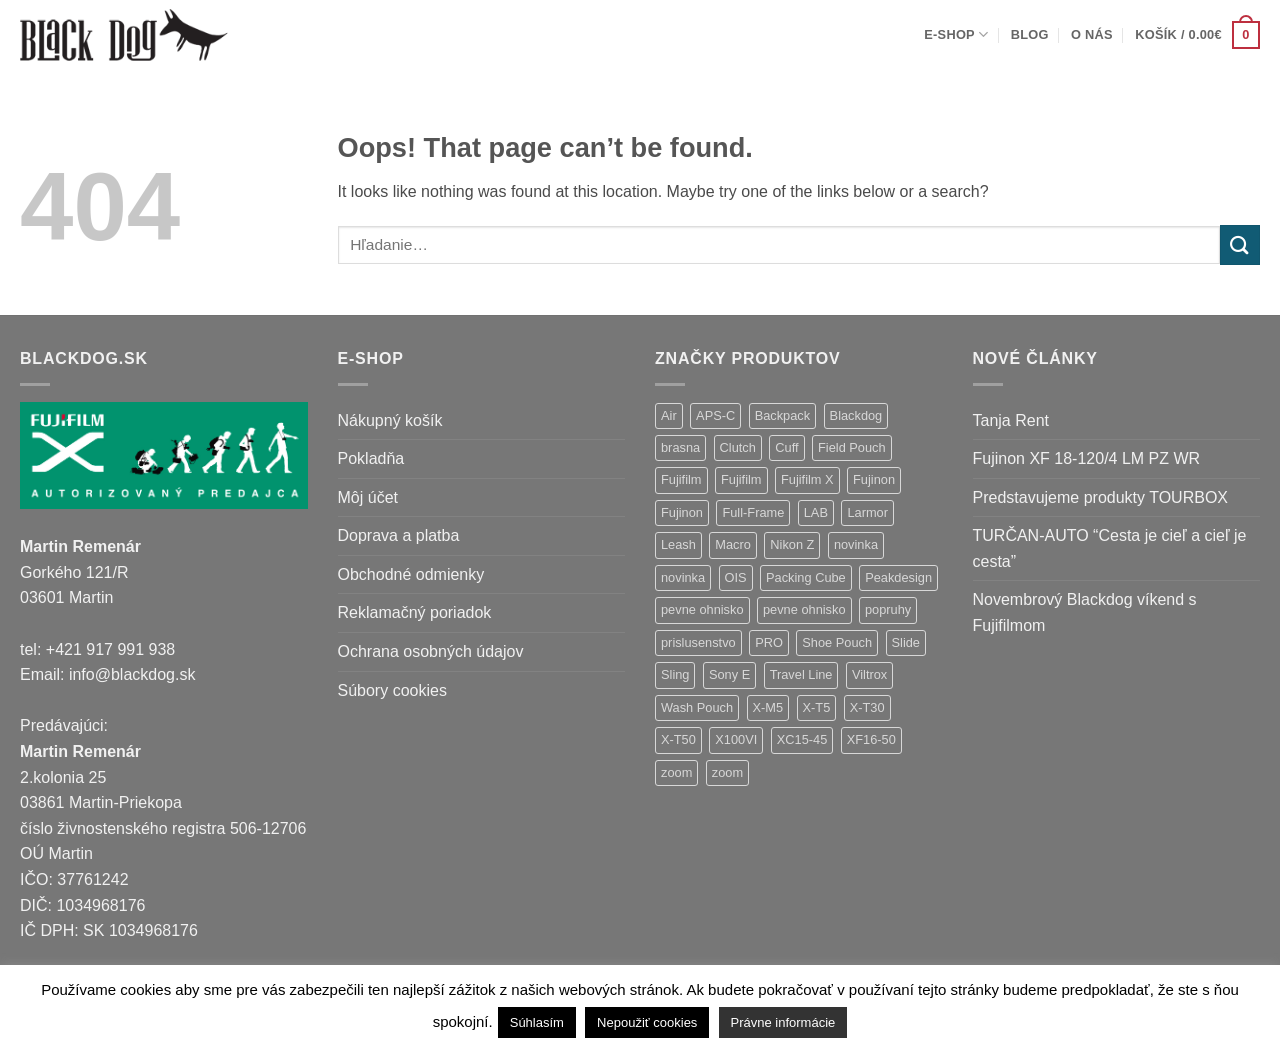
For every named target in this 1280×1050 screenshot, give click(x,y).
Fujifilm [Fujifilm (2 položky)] (741, 479)
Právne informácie (783, 1022)
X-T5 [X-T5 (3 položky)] (817, 707)
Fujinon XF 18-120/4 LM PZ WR (1087, 458)
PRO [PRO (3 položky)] (769, 642)
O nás (1092, 34)
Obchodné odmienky (411, 574)
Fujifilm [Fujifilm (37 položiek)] (681, 479)
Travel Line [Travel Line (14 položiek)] (801, 674)
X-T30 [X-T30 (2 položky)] (867, 707)
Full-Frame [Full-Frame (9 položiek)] (753, 512)
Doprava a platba (399, 535)
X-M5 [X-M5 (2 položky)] (768, 707)
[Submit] (1240, 244)
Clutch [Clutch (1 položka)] (738, 447)
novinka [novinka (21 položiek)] (856, 544)
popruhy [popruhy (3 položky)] (888, 609)
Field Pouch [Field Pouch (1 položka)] (852, 447)
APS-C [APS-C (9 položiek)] (715, 415)
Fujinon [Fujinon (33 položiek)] (874, 479)
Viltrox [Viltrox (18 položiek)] (869, 674)
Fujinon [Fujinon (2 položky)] (682, 512)
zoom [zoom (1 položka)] (727, 772)
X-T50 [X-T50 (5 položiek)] (678, 739)
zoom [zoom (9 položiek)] (676, 772)
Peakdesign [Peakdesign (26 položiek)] (898, 577)
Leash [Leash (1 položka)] (678, 544)
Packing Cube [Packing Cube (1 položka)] (806, 577)
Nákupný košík (390, 420)
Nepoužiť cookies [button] (647, 1022)
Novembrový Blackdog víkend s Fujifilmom (1085, 612)
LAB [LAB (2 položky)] (816, 512)
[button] (1197, 35)
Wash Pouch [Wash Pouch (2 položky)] (697, 707)
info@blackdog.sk (132, 674)
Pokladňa (371, 458)
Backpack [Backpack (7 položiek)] (782, 415)
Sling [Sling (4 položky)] (675, 674)
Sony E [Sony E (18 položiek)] (729, 674)
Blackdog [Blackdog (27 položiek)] (856, 415)
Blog (1030, 34)
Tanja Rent (1011, 420)
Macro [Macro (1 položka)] (733, 544)
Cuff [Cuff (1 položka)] (786, 447)
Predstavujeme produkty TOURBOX (1101, 497)
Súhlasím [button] (537, 1022)
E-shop (956, 34)
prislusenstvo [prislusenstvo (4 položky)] (698, 642)
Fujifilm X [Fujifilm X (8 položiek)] (807, 479)
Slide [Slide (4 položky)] (906, 642)
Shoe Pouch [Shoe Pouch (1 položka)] (837, 642)
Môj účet (368, 497)
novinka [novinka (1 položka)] (683, 577)
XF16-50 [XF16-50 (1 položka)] (871, 739)
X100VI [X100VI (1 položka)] (736, 739)
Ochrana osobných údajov (431, 651)
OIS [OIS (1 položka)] (736, 577)
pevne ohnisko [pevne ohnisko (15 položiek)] (702, 609)
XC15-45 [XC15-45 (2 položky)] (802, 739)
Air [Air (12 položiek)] (669, 415)
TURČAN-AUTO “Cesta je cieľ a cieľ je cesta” (1110, 548)
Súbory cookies (392, 690)
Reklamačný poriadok (415, 612)
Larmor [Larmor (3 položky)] (867, 512)
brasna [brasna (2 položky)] (680, 447)
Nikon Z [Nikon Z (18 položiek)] (792, 544)
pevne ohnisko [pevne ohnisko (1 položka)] (804, 609)
